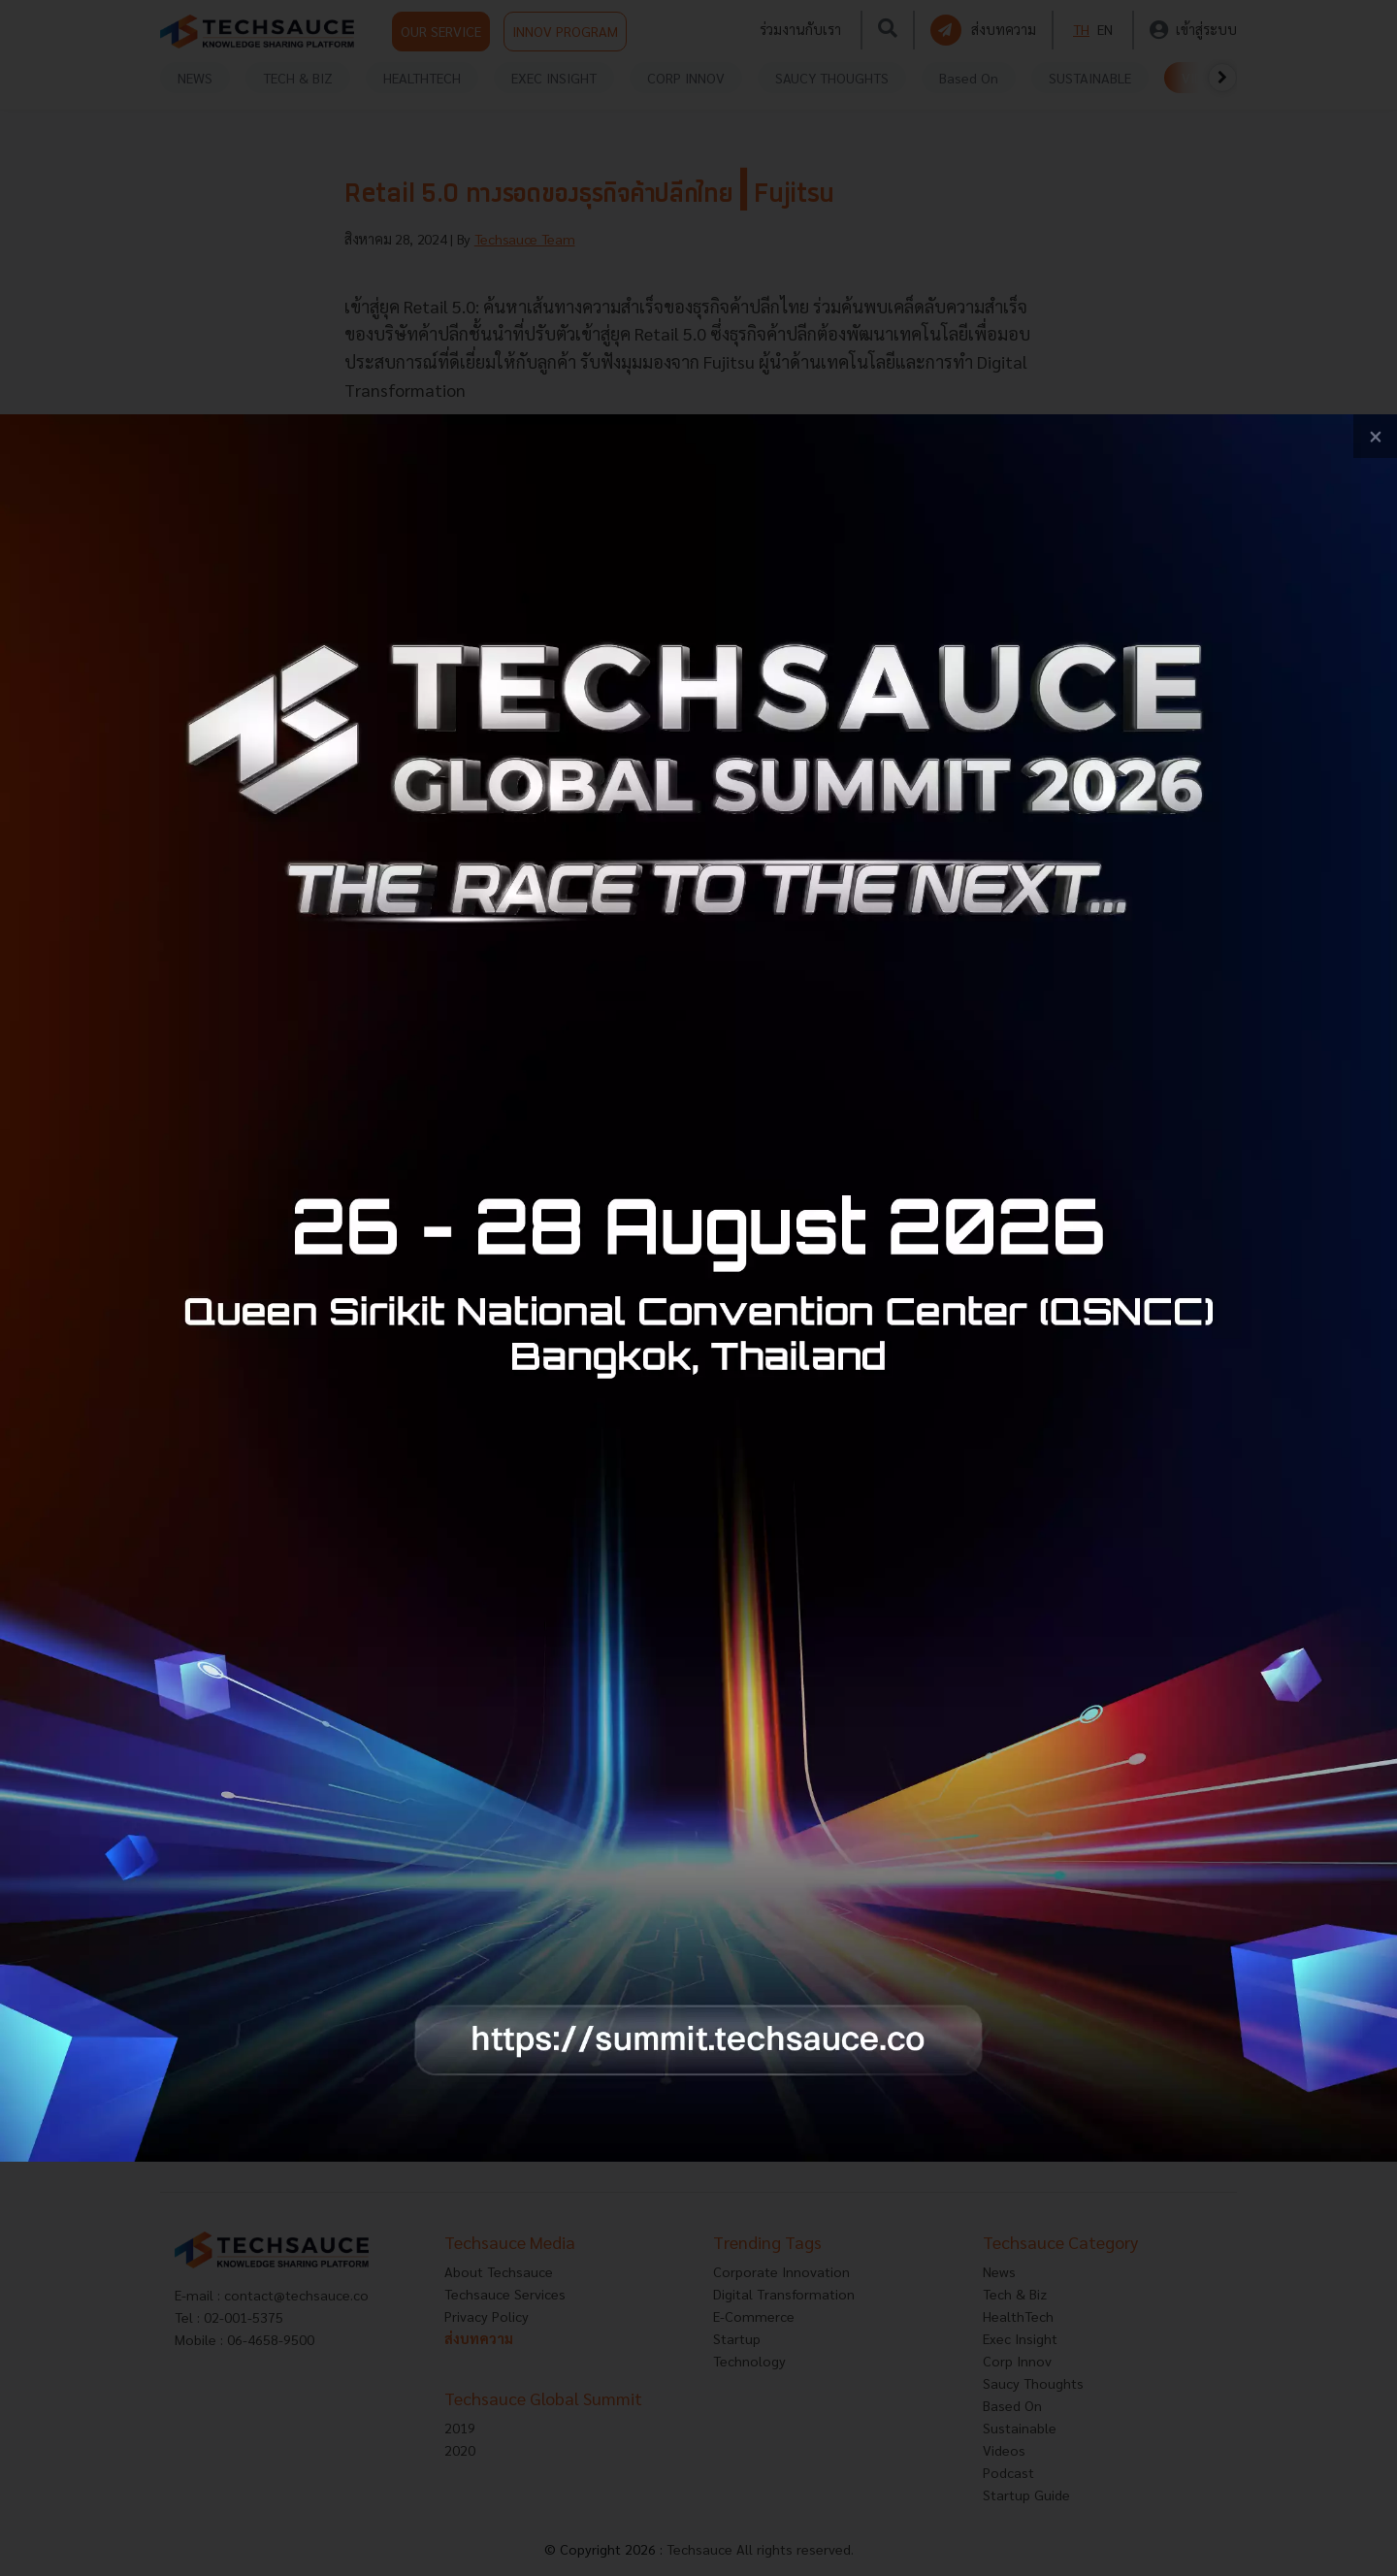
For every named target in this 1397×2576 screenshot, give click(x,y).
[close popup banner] (1375, 436)
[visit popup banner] (698, 1287)
